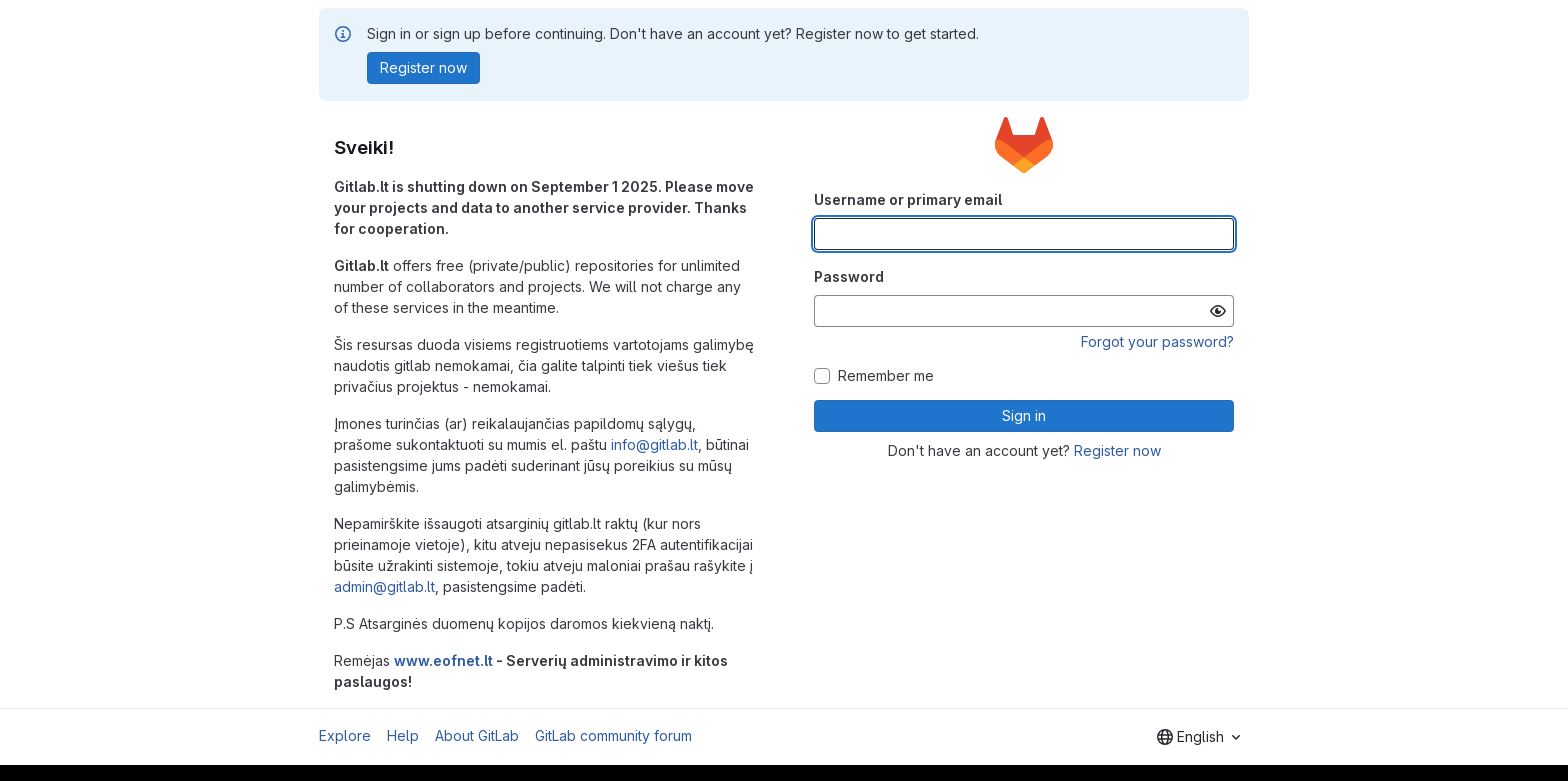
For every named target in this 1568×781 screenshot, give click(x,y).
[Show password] (1218, 311)
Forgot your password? (1157, 341)
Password (849, 276)
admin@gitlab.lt (384, 586)
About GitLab (477, 735)
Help (403, 735)
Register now (1117, 450)
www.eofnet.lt (443, 660)
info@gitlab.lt (654, 444)
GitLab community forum (613, 735)
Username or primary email (908, 199)
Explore (345, 735)
